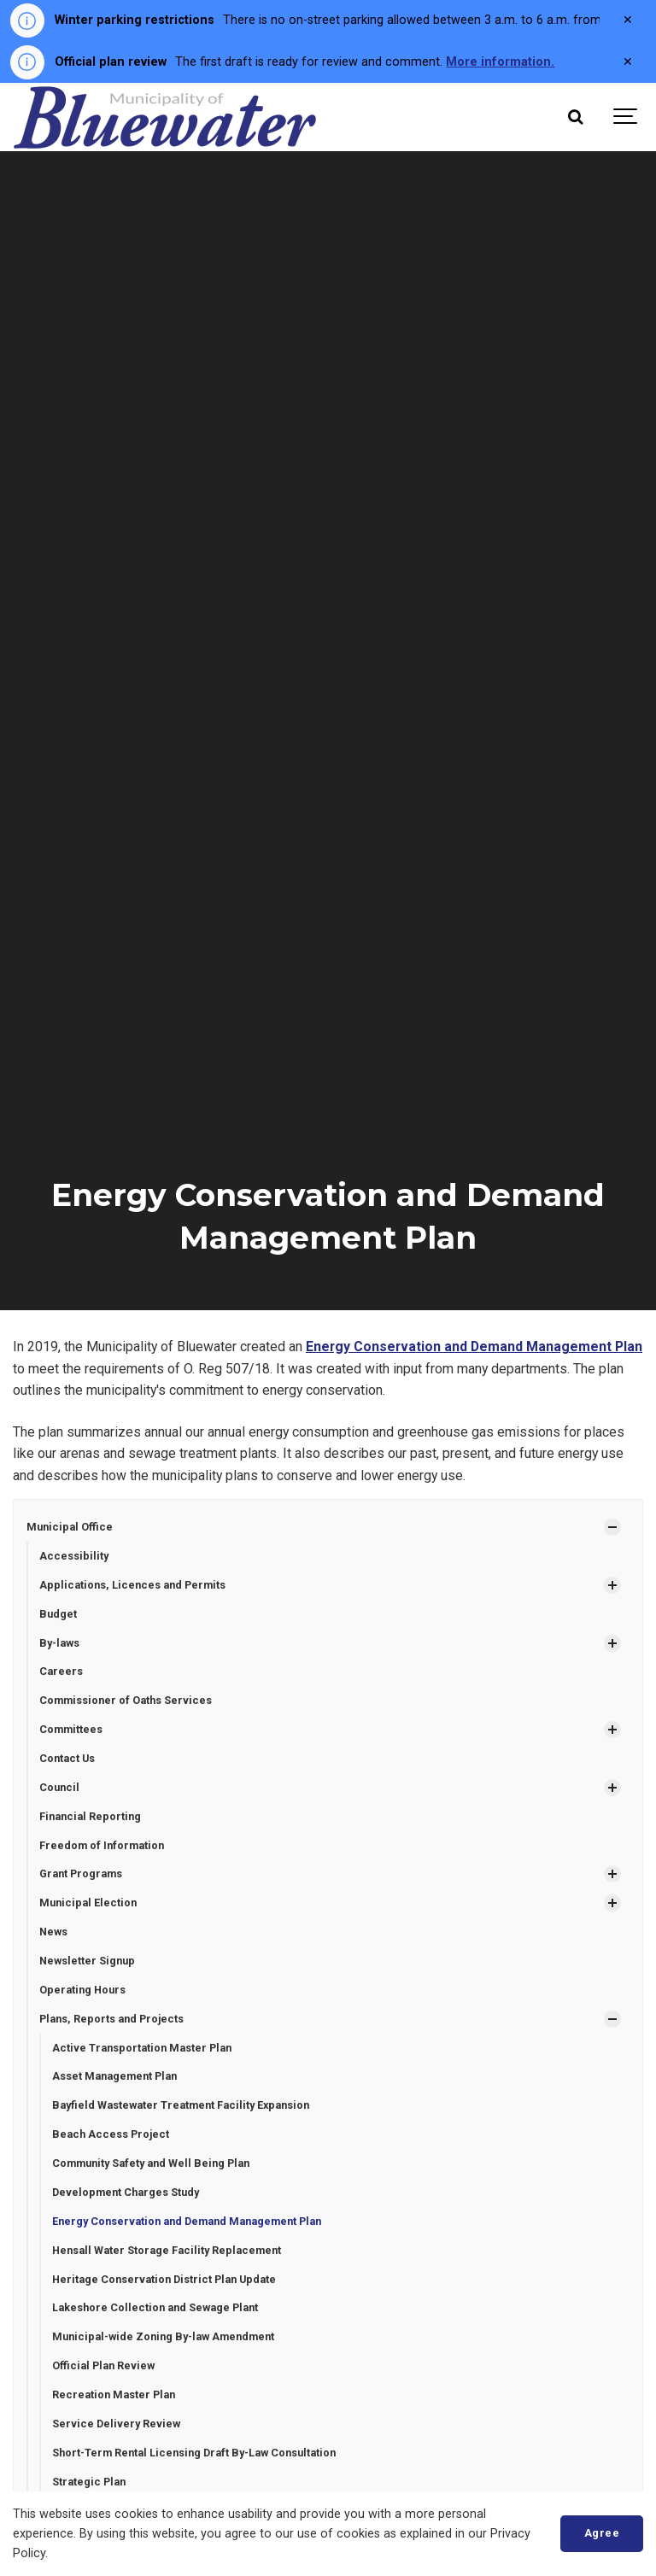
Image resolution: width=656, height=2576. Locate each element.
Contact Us (67, 1758)
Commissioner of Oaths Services (125, 1700)
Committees (70, 1729)
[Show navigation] (626, 117)
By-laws (59, 1642)
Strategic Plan (89, 2481)
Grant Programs (80, 1873)
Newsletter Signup (87, 1960)
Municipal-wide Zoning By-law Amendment (163, 2336)
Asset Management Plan (114, 2076)
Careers (61, 1671)
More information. (500, 62)
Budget (58, 1613)
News (53, 1931)
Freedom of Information (101, 1845)
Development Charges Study (125, 2192)
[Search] (575, 117)
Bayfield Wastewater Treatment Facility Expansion (180, 2105)
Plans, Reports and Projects (111, 2018)
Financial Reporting (90, 1816)
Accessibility (73, 1555)
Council (59, 1787)
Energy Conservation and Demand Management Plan (474, 1346)
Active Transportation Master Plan (141, 2047)
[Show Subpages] (612, 1527)
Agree (602, 2532)
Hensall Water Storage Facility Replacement (166, 2250)
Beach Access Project (110, 2134)
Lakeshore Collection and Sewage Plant (155, 2307)
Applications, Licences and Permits (132, 1584)
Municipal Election (88, 1902)
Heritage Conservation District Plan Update (164, 2279)
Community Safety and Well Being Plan (150, 2163)
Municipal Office (69, 1526)
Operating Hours (82, 1989)
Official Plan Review (103, 2365)
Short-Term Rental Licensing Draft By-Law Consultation (194, 2452)
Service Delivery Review (116, 2423)
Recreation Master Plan (113, 2394)
